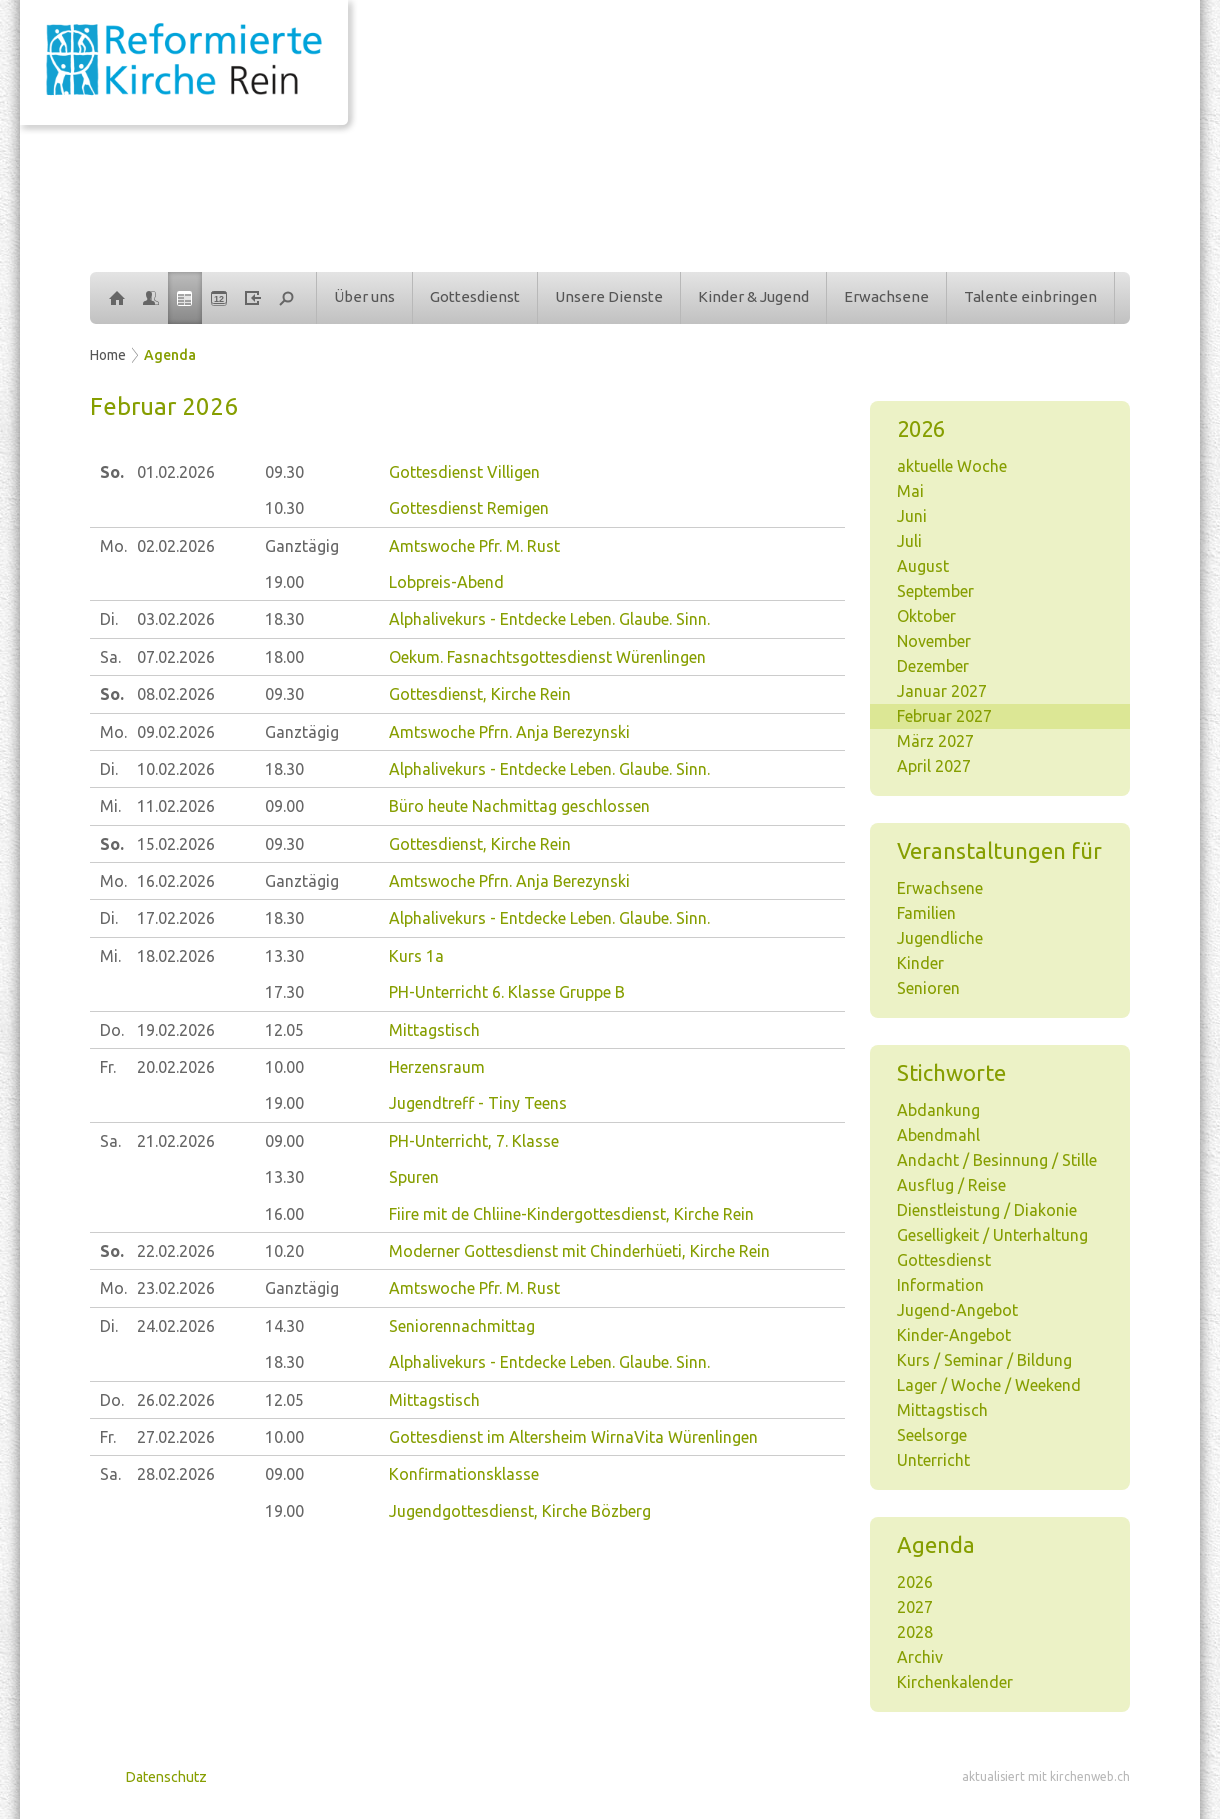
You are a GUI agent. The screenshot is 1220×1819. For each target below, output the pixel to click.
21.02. (176, 1141)
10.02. (176, 769)
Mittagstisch (942, 1410)
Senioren (928, 988)
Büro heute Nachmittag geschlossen (519, 806)
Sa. (110, 657)
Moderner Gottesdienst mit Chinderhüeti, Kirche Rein (579, 1251)
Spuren (414, 1177)
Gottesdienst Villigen (464, 472)
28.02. (176, 1474)
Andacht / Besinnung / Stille (997, 1160)
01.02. (176, 472)
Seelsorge (932, 1435)
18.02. (176, 956)
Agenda (170, 355)
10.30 (284, 508)
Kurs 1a (416, 956)
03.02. (176, 619)
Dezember (933, 666)
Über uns (364, 296)
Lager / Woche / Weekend (989, 1385)
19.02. (176, 1030)
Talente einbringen (1030, 296)
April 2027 (934, 766)
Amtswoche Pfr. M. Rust (474, 546)
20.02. (176, 1067)
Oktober (926, 616)
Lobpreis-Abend (446, 582)
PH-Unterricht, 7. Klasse (474, 1141)
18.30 (284, 619)
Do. (112, 1030)
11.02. (176, 806)
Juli (909, 541)
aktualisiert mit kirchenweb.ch (1046, 1776)
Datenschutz (166, 1777)
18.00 (284, 657)
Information (940, 1285)
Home (108, 355)
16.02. (176, 881)
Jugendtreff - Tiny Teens (478, 1103)
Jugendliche (940, 938)
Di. (109, 619)
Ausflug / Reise (951, 1185)
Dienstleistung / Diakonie (987, 1210)
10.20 (284, 1251)
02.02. (176, 546)
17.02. (176, 918)
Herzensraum (437, 1067)
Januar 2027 (942, 691)
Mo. (113, 546)
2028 (915, 1632)
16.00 (284, 1214)
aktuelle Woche (952, 466)
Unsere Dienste (609, 296)
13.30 (284, 956)
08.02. (176, 694)
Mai (910, 491)
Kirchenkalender (955, 1682)
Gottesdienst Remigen (469, 508)
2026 (915, 1582)
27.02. (176, 1437)
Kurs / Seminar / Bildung (984, 1360)
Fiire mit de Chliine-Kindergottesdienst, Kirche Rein (571, 1214)
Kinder (920, 963)
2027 (915, 1607)
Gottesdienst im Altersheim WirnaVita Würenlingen (573, 1437)
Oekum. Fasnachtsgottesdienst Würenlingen (547, 657)
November (934, 641)
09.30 (284, 472)
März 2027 (935, 741)
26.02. (176, 1400)
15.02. (176, 844)
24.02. (176, 1326)
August (923, 566)
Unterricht (933, 1460)
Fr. (108, 1067)
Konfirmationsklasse (464, 1474)
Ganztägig (302, 546)
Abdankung (938, 1110)
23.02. (176, 1288)
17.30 (284, 992)
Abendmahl (938, 1135)
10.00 (284, 1067)
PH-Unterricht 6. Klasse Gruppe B (507, 992)
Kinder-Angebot (954, 1335)
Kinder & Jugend (753, 296)
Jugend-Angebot (957, 1310)
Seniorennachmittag (462, 1326)
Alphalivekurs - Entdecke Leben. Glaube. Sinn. (549, 619)
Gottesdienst (475, 296)
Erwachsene (886, 296)
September (935, 591)
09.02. (176, 732)
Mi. (110, 806)
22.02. (176, 1251)
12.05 (284, 1030)
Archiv (920, 1657)
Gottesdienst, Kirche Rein (480, 694)
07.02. (176, 657)
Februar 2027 (944, 716)
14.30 (284, 1326)
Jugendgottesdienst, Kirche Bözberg (520, 1511)
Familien (926, 913)
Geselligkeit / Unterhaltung (992, 1235)
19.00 (284, 582)
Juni (912, 516)
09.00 (284, 806)
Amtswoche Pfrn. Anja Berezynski (509, 732)
